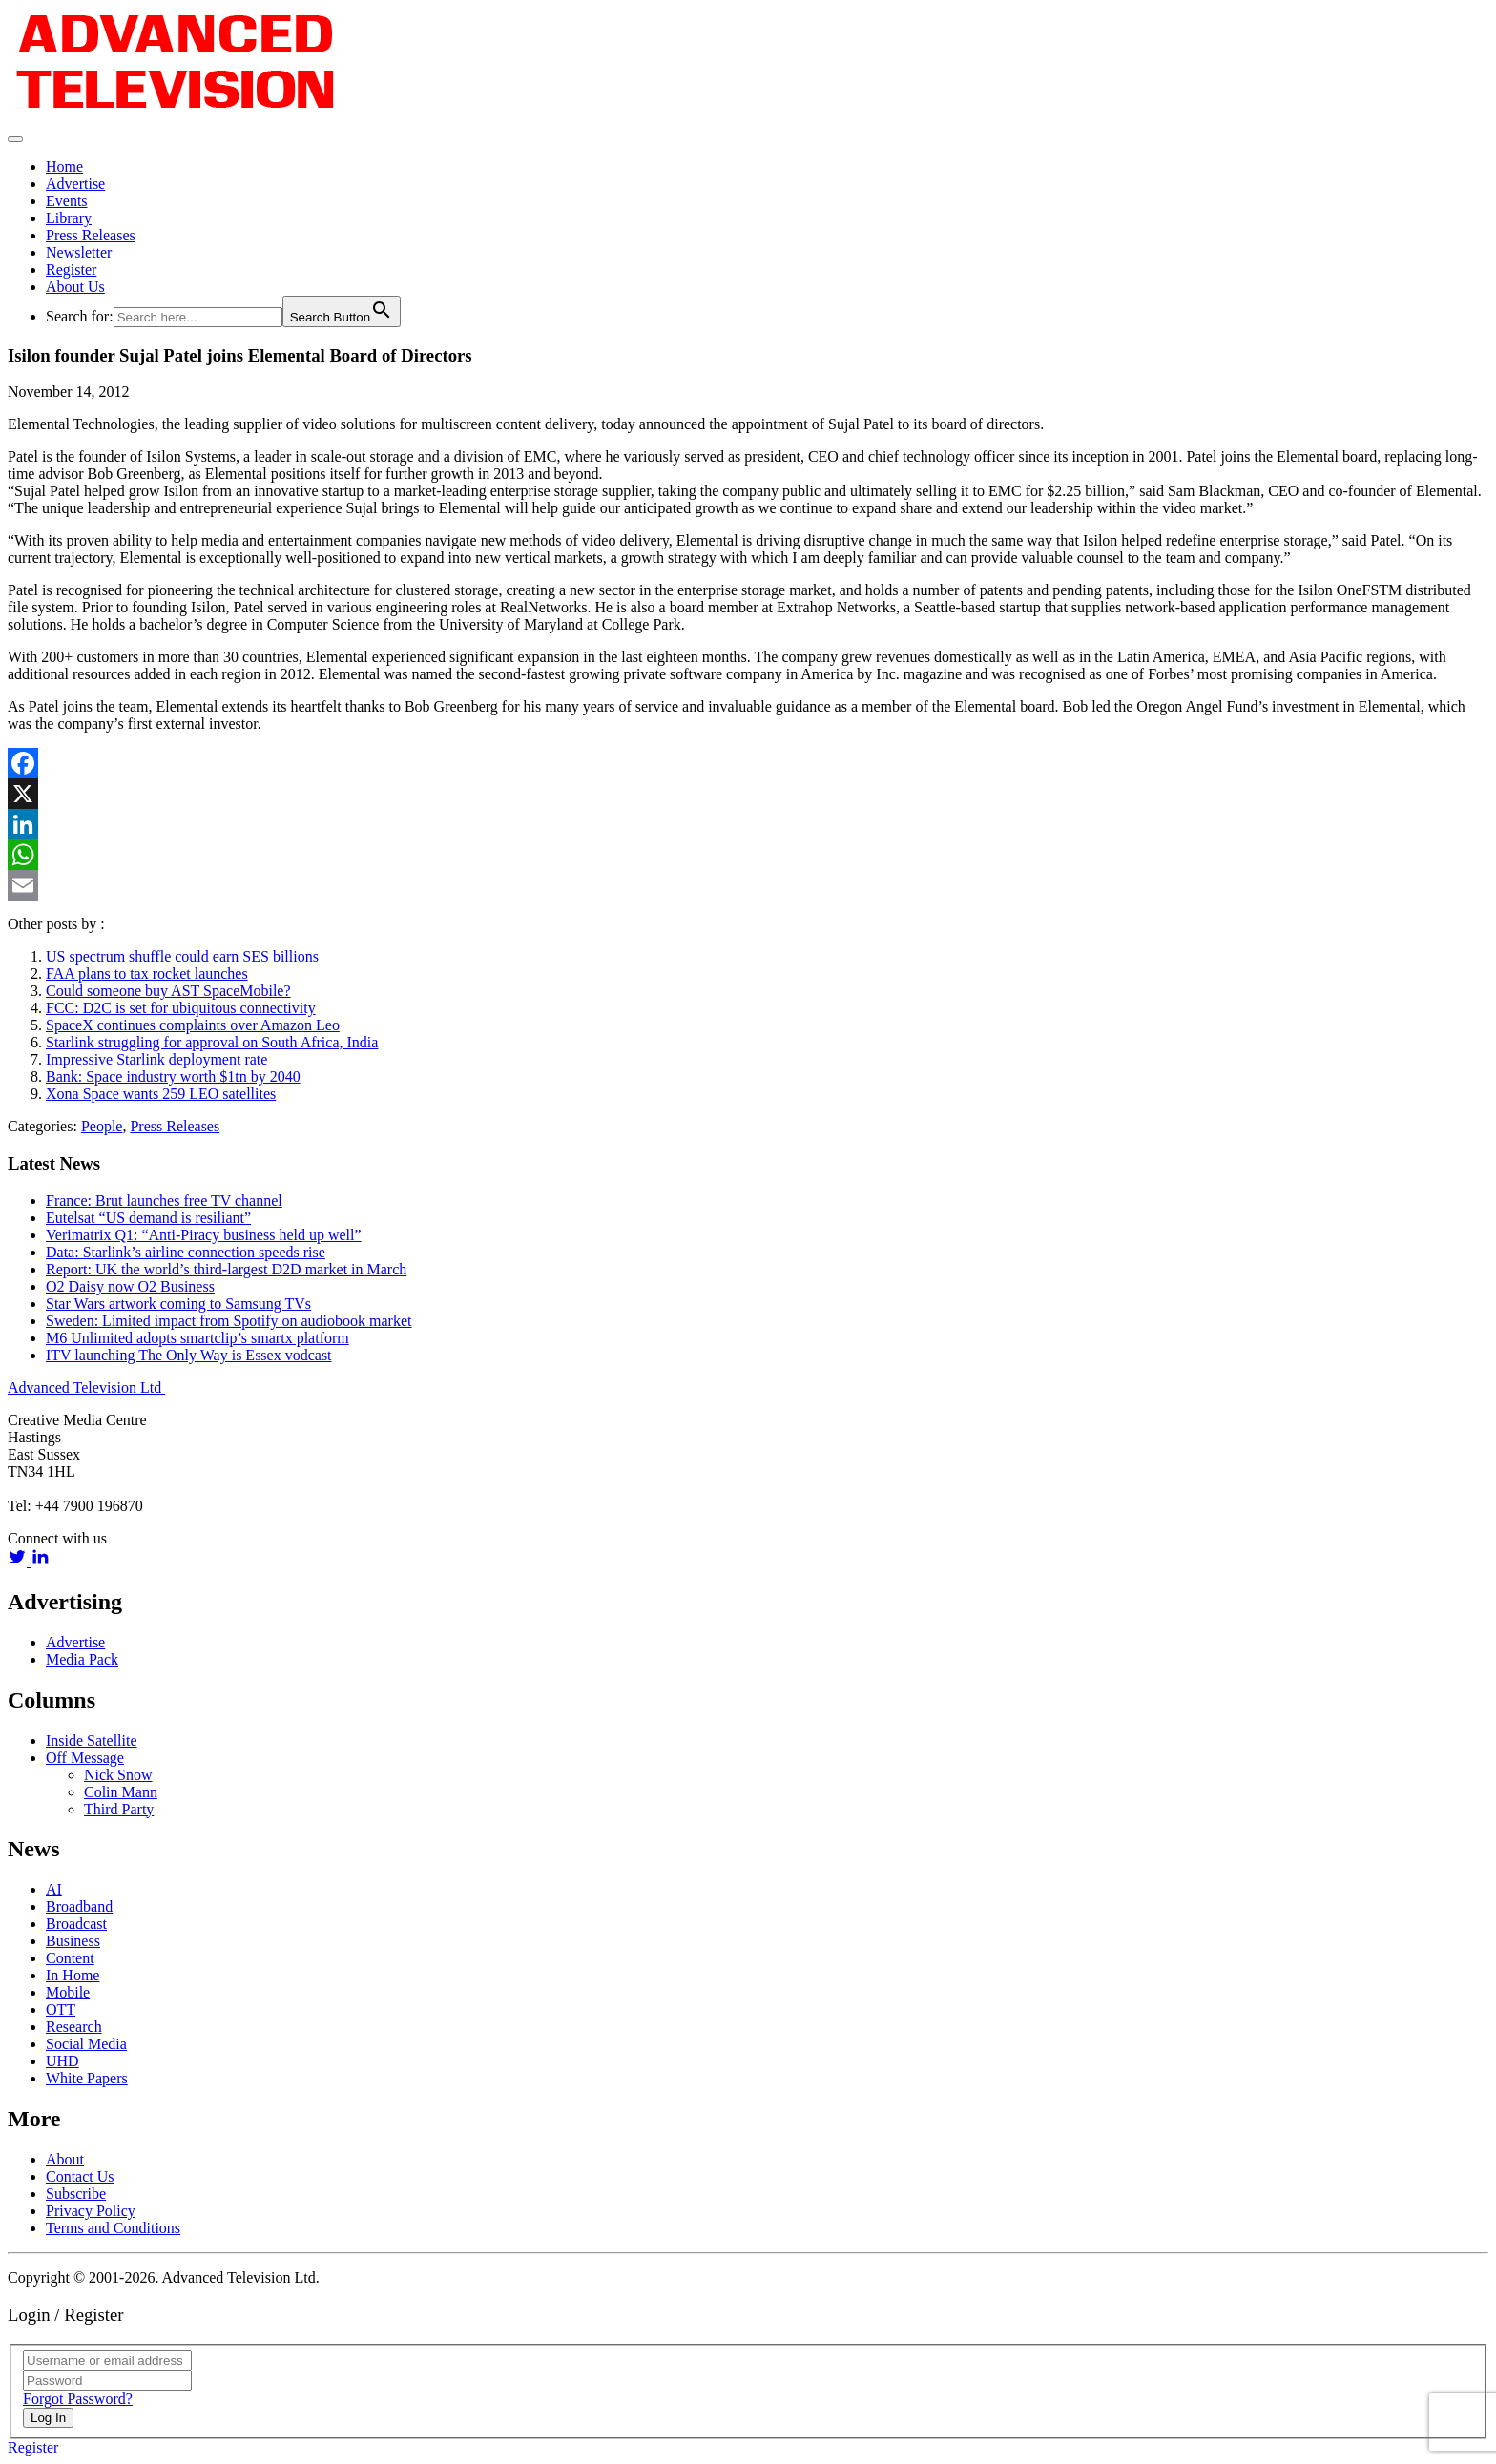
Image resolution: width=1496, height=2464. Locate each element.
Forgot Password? (78, 2399)
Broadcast (76, 1923)
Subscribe (76, 2193)
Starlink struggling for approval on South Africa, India (212, 1042)
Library (69, 218)
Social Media (86, 2044)
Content (70, 1958)
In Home (72, 1975)
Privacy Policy (90, 2211)
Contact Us (80, 2176)
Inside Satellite (91, 1740)
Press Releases (90, 235)
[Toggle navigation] (15, 139)
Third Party (119, 1809)
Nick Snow (118, 1775)
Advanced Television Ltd (86, 1387)
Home (64, 166)
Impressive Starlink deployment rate (156, 1059)
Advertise (75, 184)
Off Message (85, 1758)
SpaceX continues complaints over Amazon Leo (193, 1025)
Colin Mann (120, 1792)
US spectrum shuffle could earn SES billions (182, 956)
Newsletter (79, 252)
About (65, 2159)
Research (74, 2027)
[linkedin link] (40, 1561)
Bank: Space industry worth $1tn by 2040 (173, 1076)
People (102, 1126)
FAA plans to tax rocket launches (147, 973)
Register (71, 269)
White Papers (87, 2078)
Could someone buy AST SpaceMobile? (168, 991)
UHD (62, 2061)
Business (73, 1941)
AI (54, 1889)
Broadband (79, 1906)
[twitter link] (19, 1561)
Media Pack (82, 1659)
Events (67, 201)
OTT (60, 2009)
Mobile (68, 1992)
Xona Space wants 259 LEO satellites (161, 1094)
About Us (75, 287)
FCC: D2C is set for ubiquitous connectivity (181, 1008)
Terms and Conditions (113, 2228)
